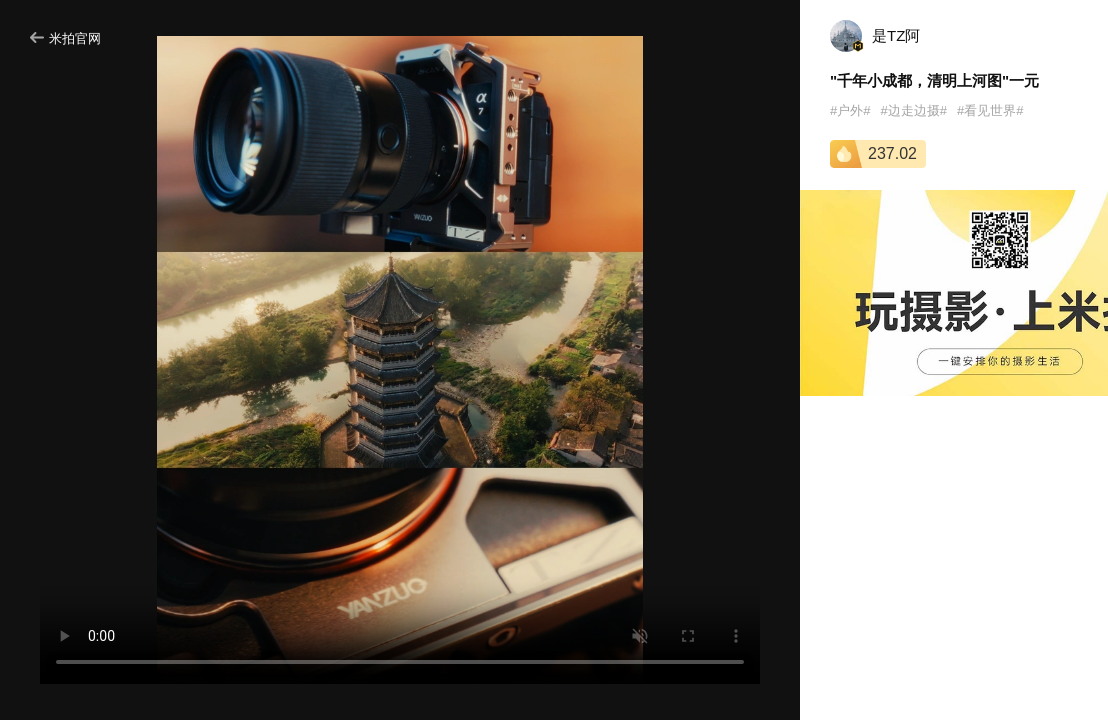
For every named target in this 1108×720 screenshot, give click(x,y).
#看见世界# (990, 110)
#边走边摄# (913, 110)
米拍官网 (65, 38)
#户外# (850, 110)
